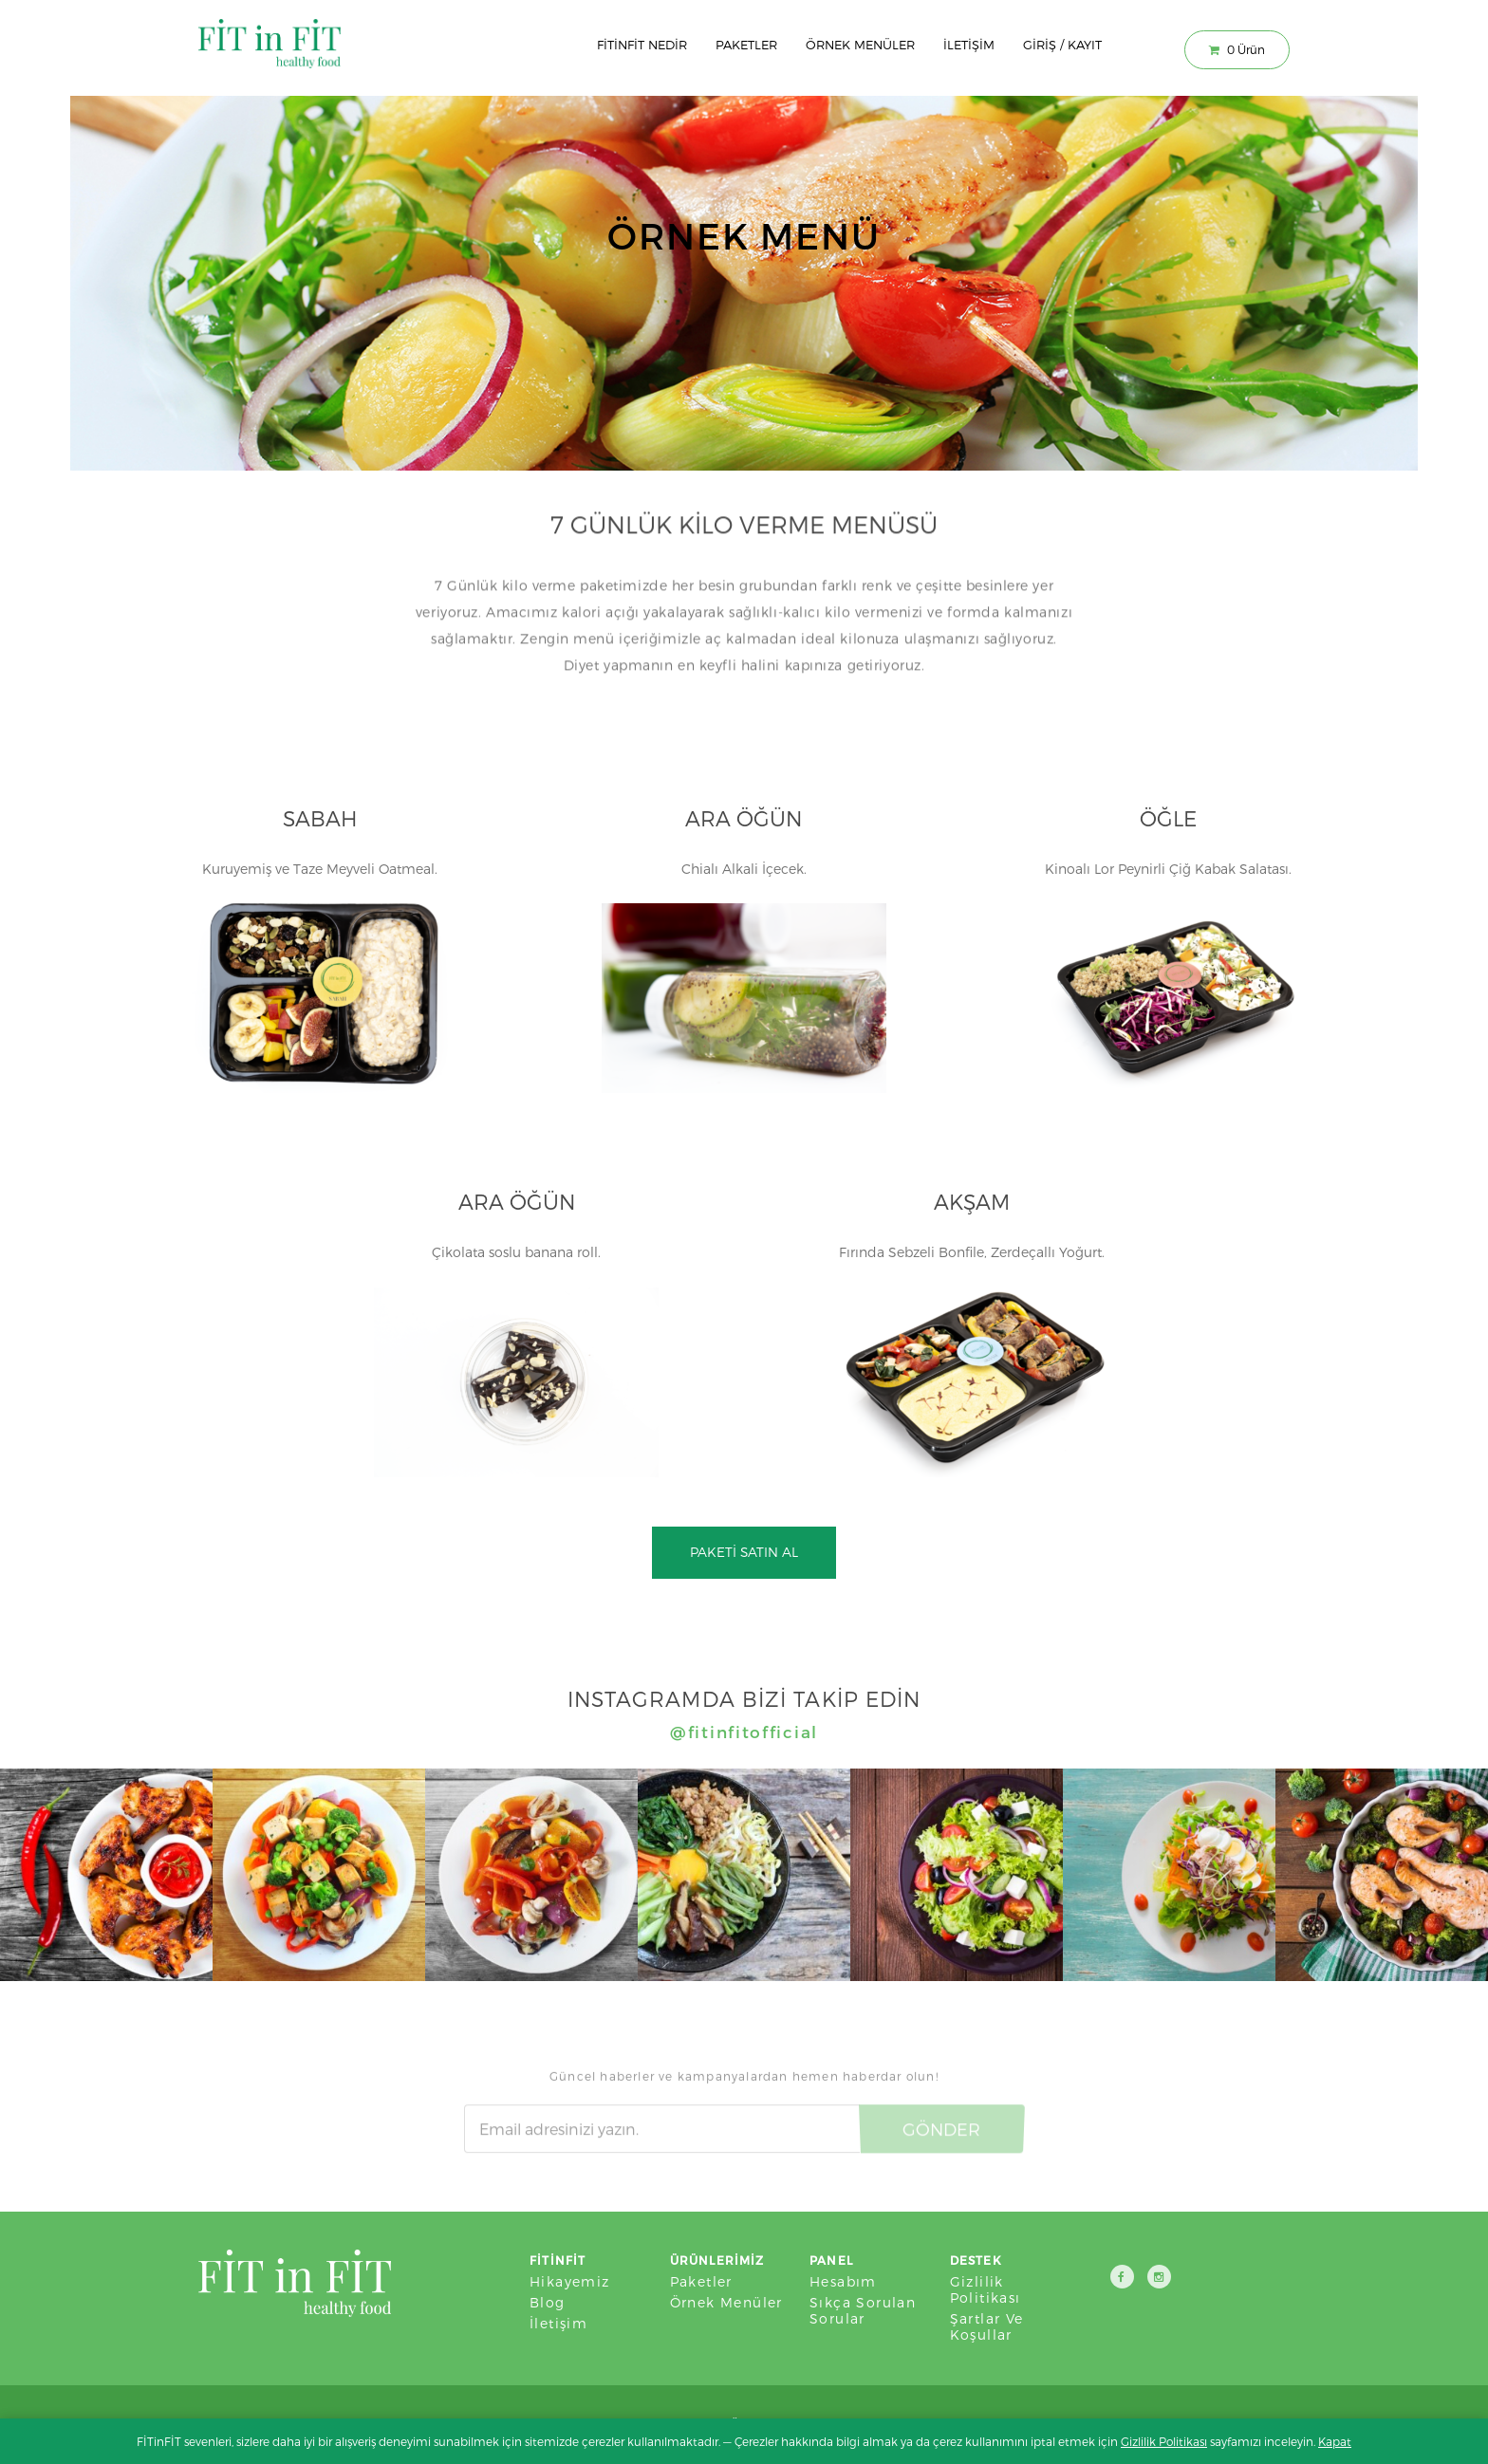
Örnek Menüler (860, 44)
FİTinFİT (558, 2260)
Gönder (941, 2123)
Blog (548, 2302)
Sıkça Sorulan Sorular (862, 2310)
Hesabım (843, 2281)
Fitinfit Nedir (642, 44)
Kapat (1334, 2441)
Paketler (746, 44)
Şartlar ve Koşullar (987, 2326)
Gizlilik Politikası (985, 2289)
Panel (831, 2260)
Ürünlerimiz (717, 2260)
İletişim (969, 44)
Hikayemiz (570, 2281)
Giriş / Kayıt (1062, 44)
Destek (976, 2260)
